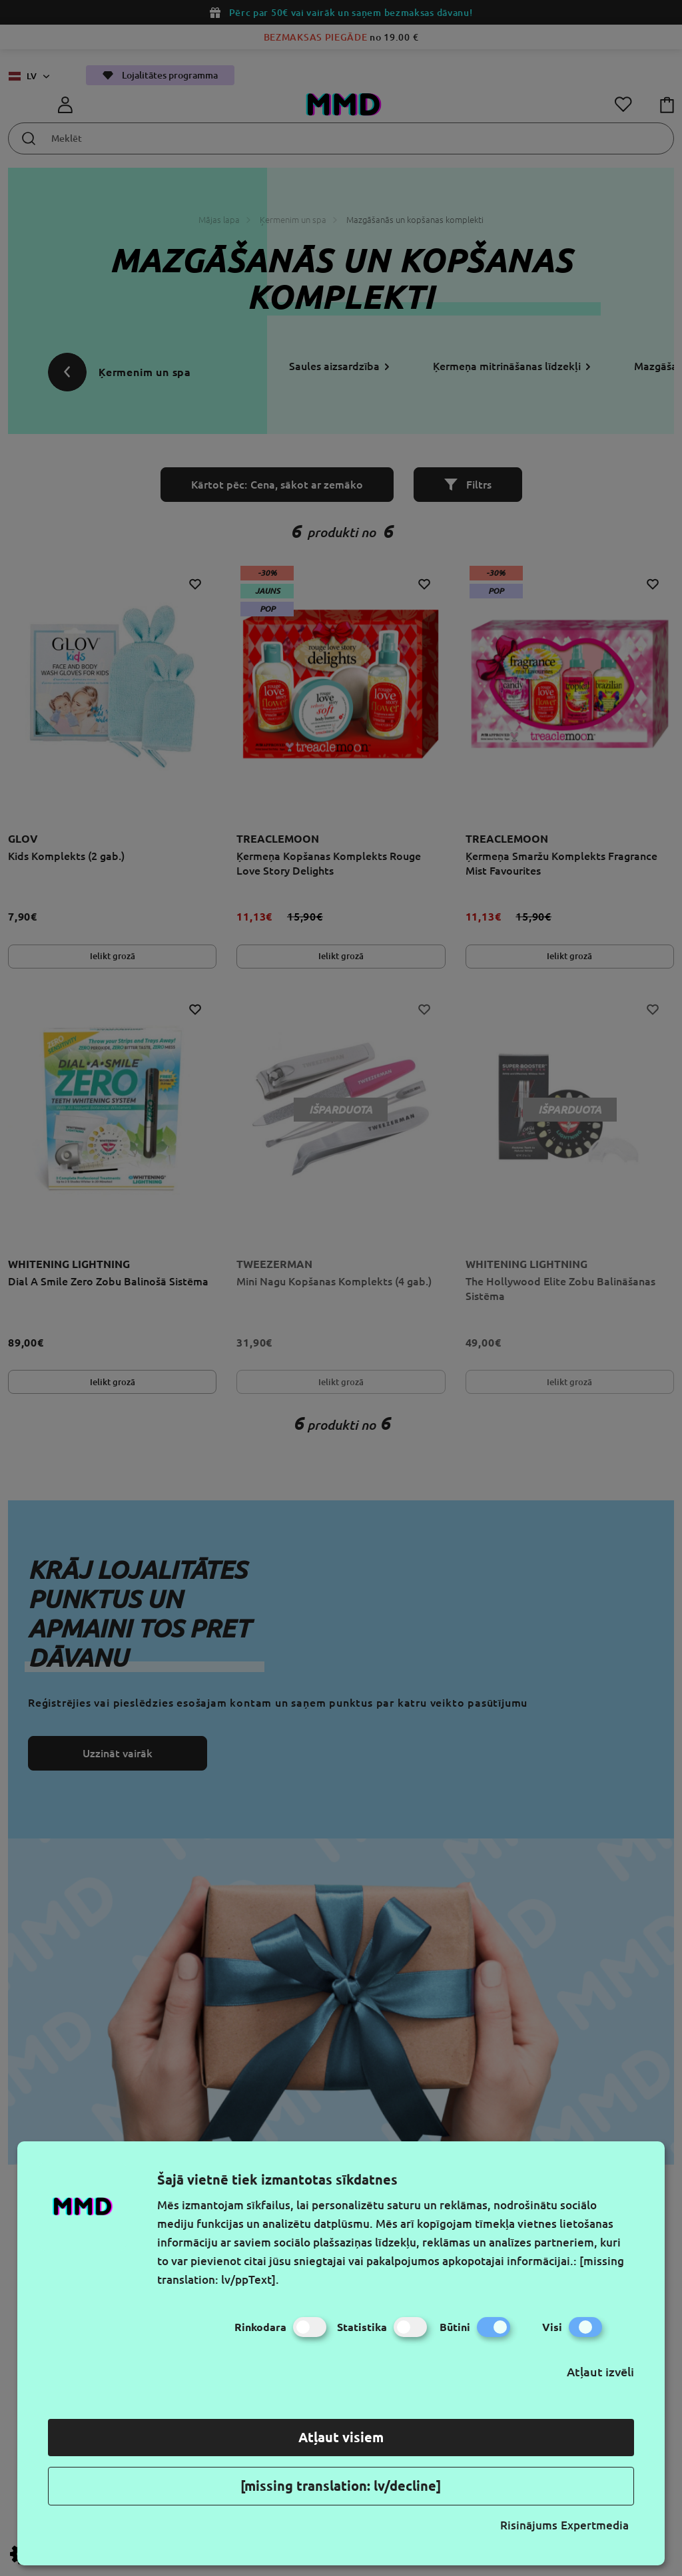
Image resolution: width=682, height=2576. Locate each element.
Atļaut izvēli (600, 2371)
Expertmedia (595, 2525)
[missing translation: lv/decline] (340, 2485)
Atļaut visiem (341, 2437)
